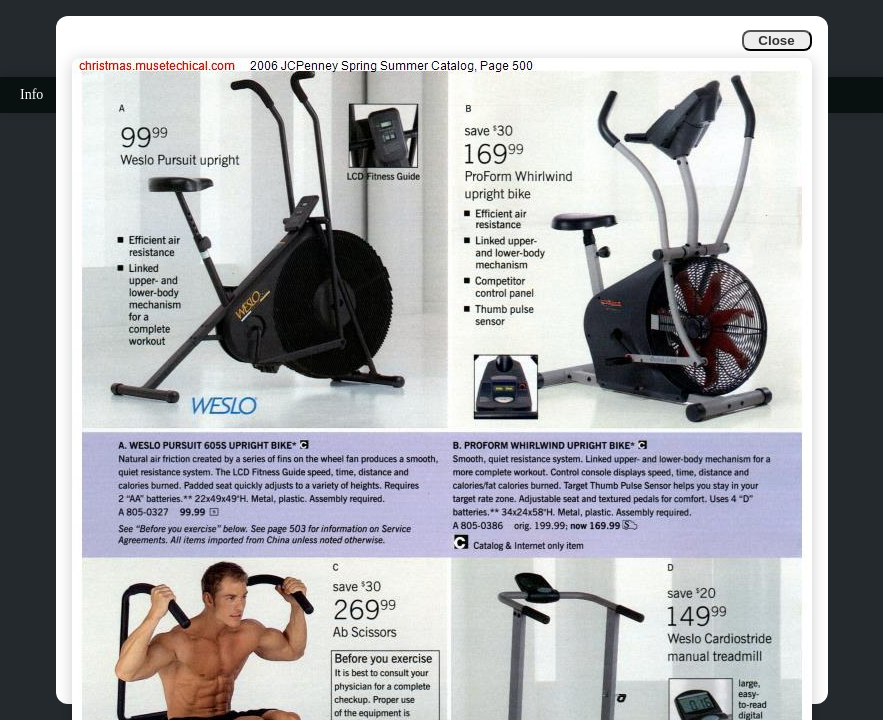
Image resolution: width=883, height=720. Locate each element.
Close (776, 40)
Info (31, 94)
